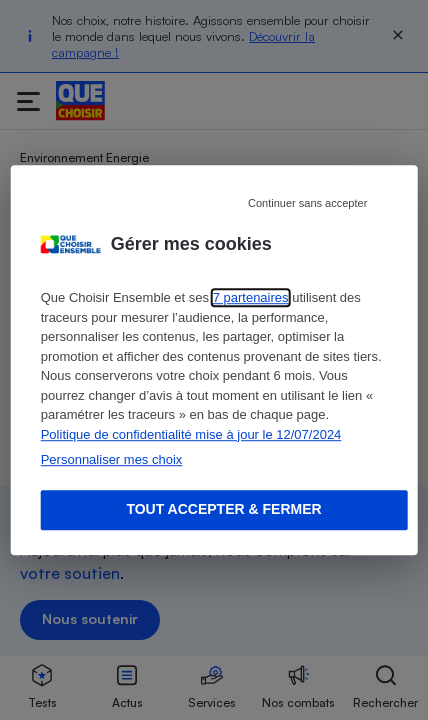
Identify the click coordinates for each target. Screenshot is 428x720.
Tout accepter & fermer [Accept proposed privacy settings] (223, 509)
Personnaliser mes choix (112, 459)
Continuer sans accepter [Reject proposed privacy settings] (307, 203)
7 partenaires (251, 297)
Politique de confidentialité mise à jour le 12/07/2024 (191, 434)
